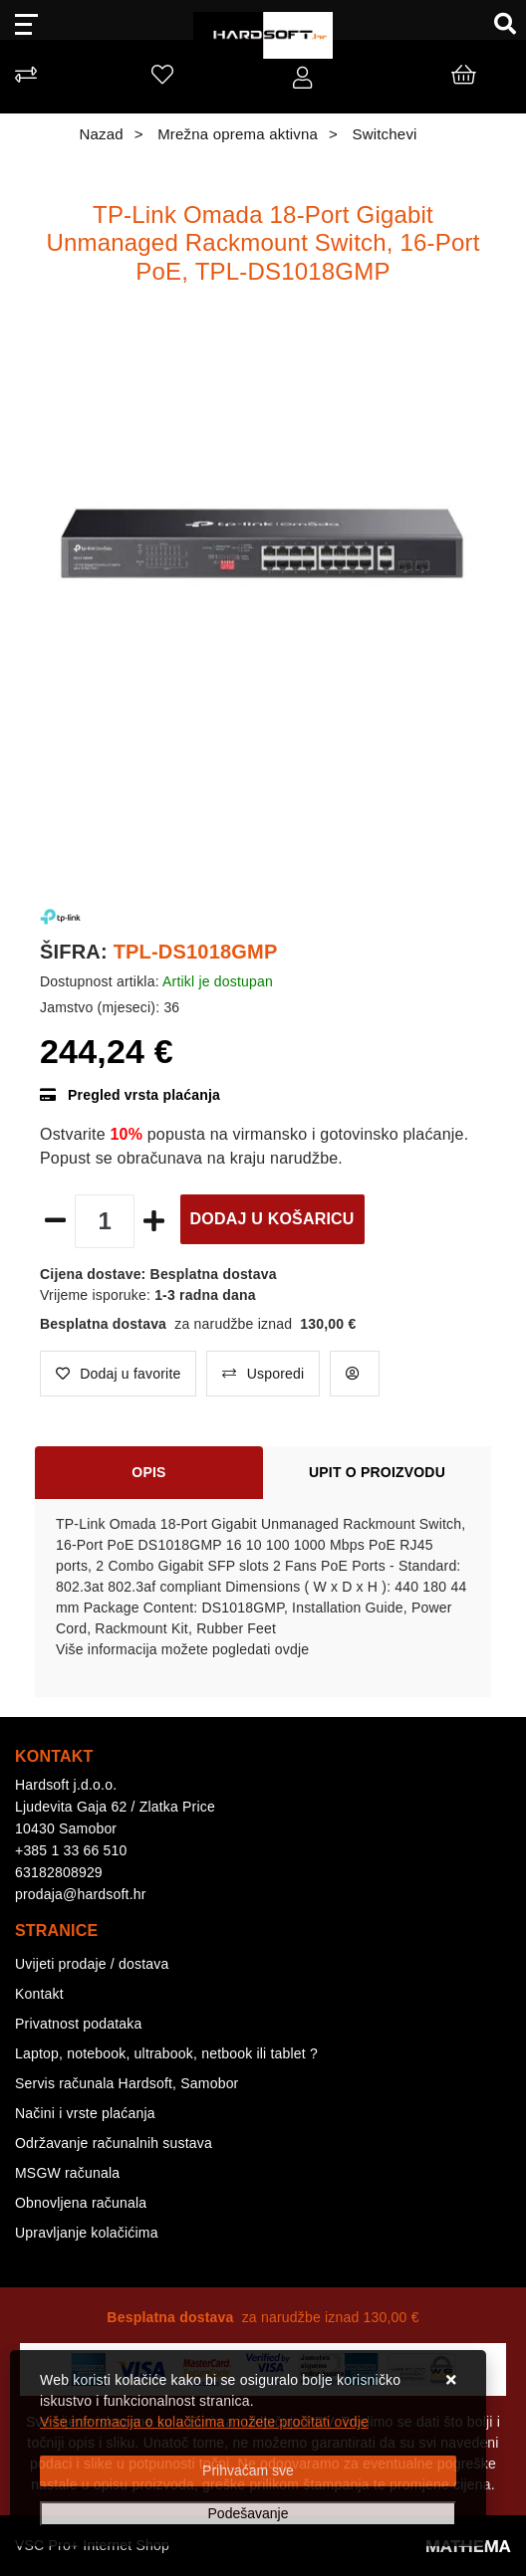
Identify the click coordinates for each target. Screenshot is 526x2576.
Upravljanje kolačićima (86, 2233)
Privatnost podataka (78, 2024)
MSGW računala (67, 2173)
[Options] (248, 2513)
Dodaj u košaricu (272, 1218)
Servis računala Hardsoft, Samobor (126, 2083)
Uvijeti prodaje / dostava (91, 1964)
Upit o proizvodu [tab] (377, 1472)
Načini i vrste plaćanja (85, 2113)
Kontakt (39, 1994)
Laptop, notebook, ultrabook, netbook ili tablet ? (166, 2053)
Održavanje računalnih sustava (113, 2143)
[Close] (248, 2471)
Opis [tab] (148, 1472)
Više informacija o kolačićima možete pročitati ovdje (204, 2422)
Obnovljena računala (80, 2203)
